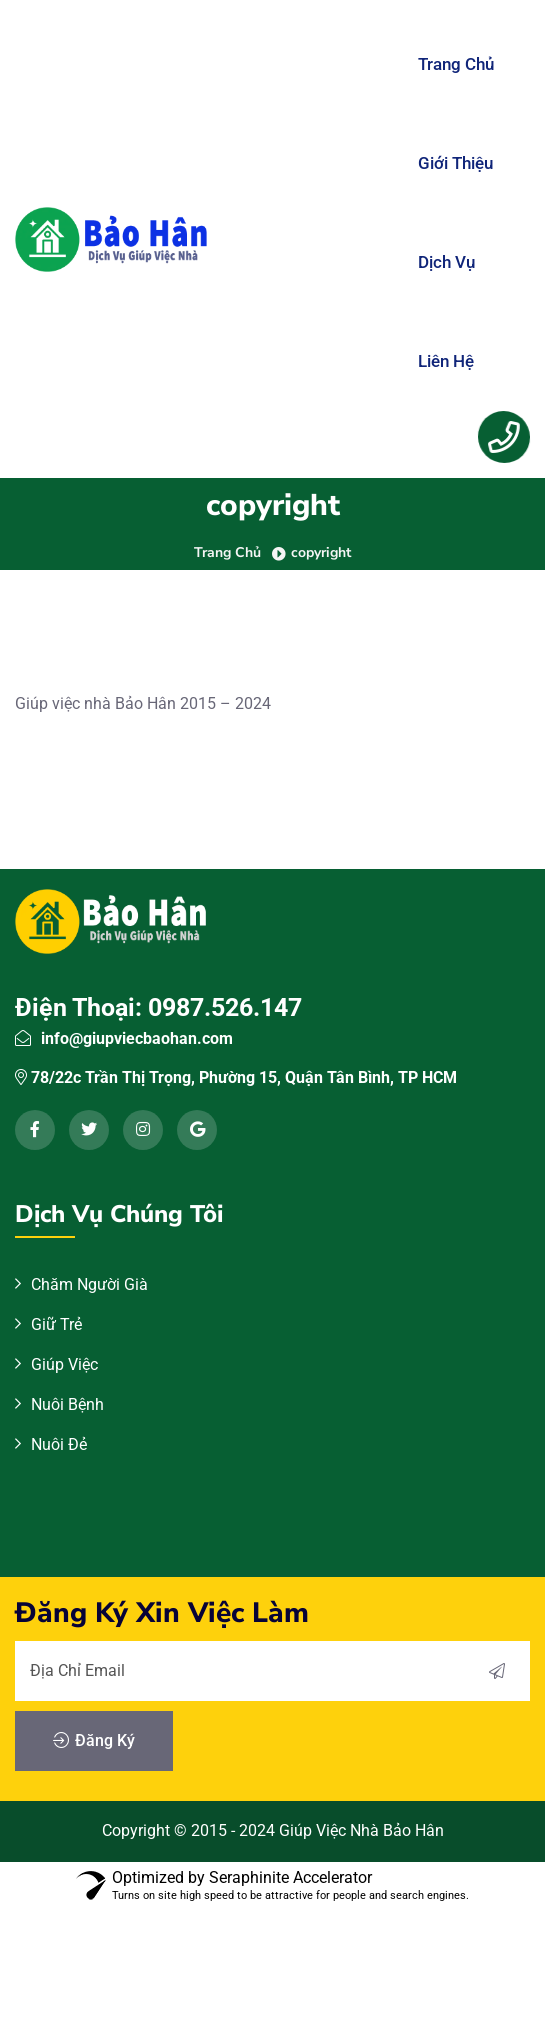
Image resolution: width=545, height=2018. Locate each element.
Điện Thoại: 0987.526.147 (158, 1007)
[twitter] (89, 1130)
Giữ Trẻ (56, 1324)
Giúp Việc (64, 1364)
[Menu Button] (504, 437)
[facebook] (35, 1130)
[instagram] (143, 1130)
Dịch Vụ (446, 262)
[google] (197, 1130)
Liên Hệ (446, 361)
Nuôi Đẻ (59, 1444)
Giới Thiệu (455, 163)
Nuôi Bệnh (67, 1404)
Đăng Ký (94, 1741)
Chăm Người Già (89, 1284)
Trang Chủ (456, 64)
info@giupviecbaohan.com (137, 1038)
